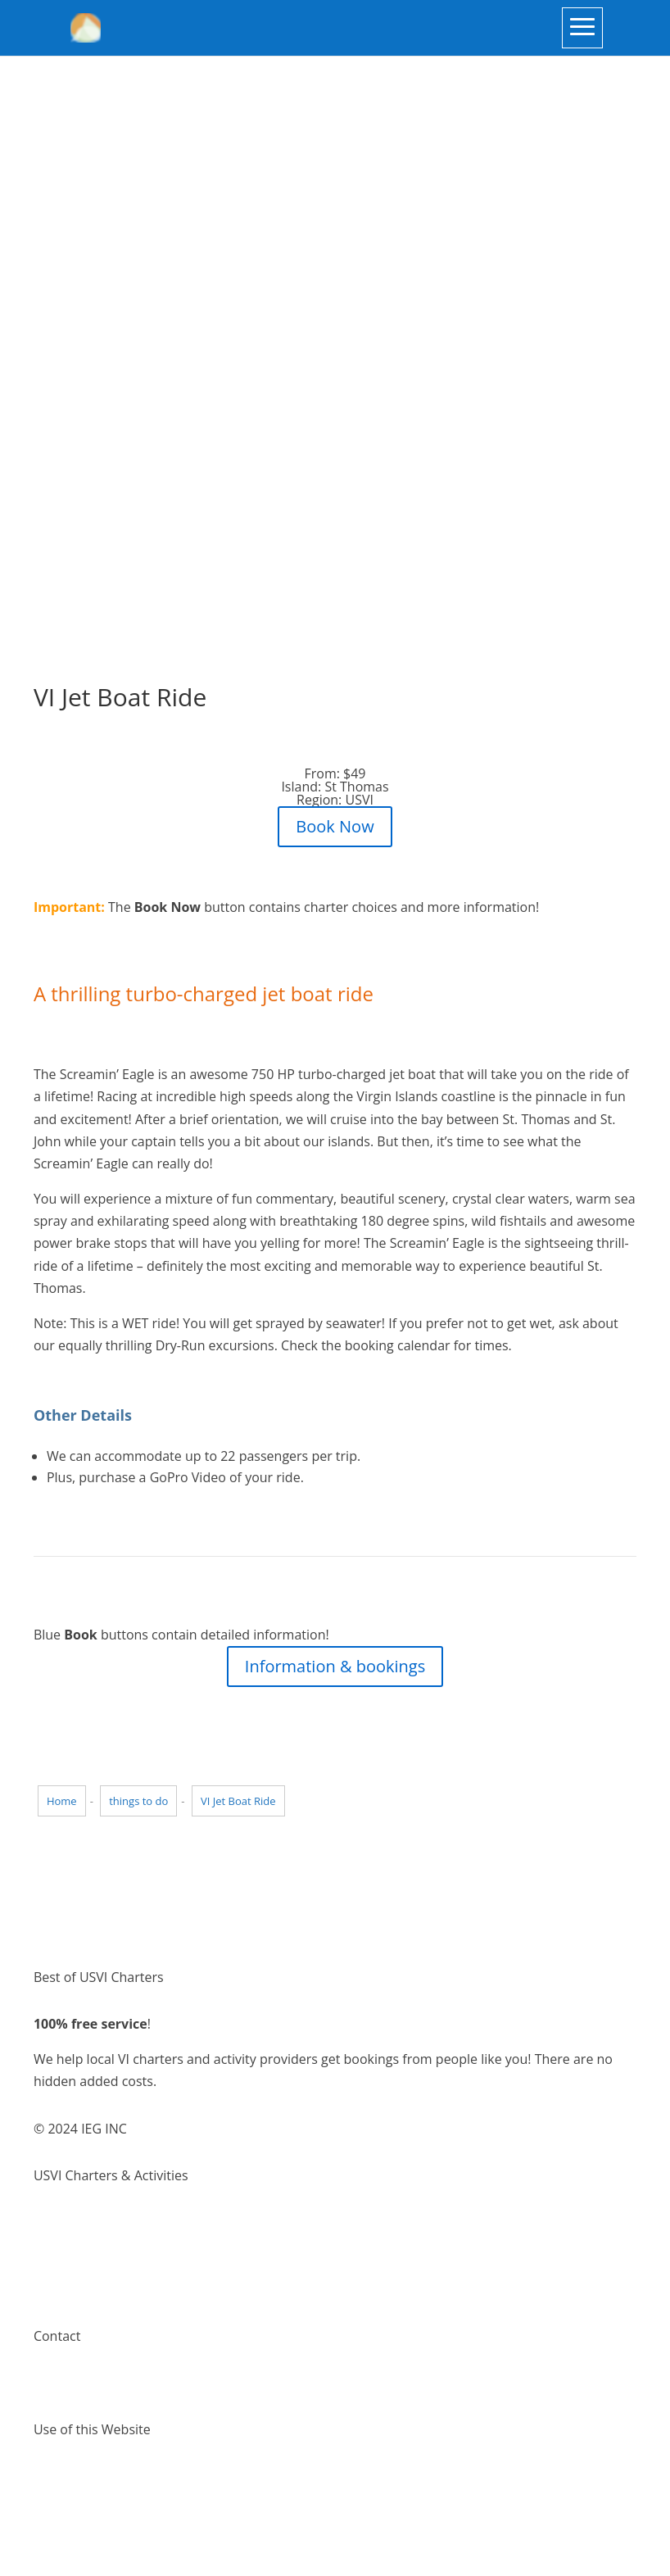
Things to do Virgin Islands (113, 2244)
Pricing (54, 2288)
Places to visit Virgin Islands (117, 2266)
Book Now (334, 826)
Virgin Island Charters (99, 2222)
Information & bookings (335, 1666)
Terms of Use (74, 2476)
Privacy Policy (74, 2498)
